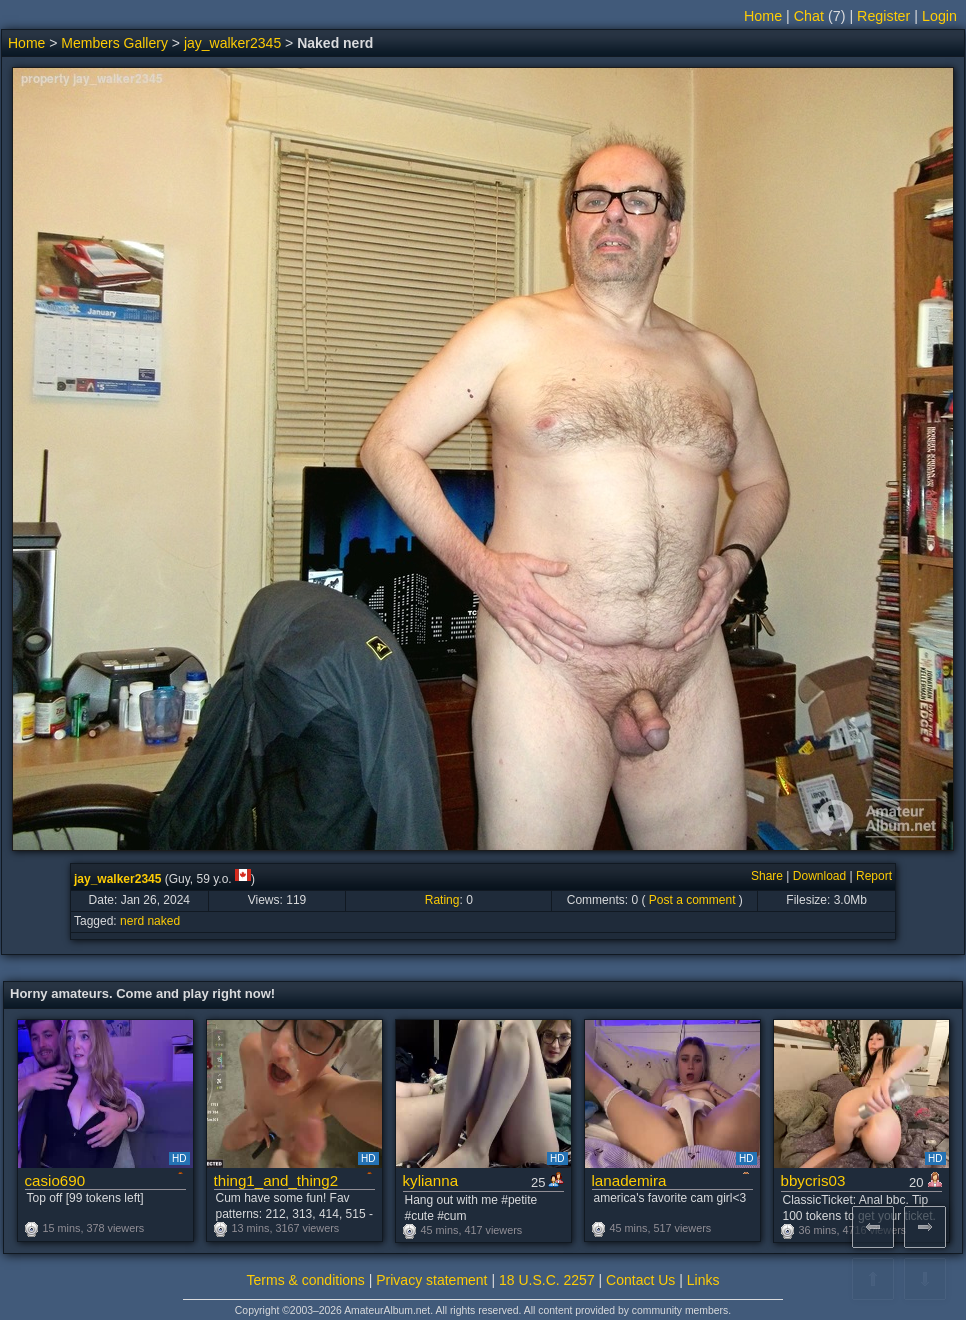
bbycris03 (813, 1180)
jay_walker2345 (232, 43)
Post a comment (692, 900)
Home (763, 16)
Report (874, 876)
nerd (132, 921)
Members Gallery (114, 43)
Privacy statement (431, 1280)
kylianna (431, 1180)
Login (939, 16)
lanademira (629, 1180)
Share (767, 876)
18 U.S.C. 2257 (547, 1280)
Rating (442, 900)
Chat (809, 16)
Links (703, 1280)
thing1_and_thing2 (276, 1180)
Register (883, 16)
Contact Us (640, 1280)
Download (819, 876)
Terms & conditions (306, 1280)
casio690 (55, 1180)
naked (163, 921)
